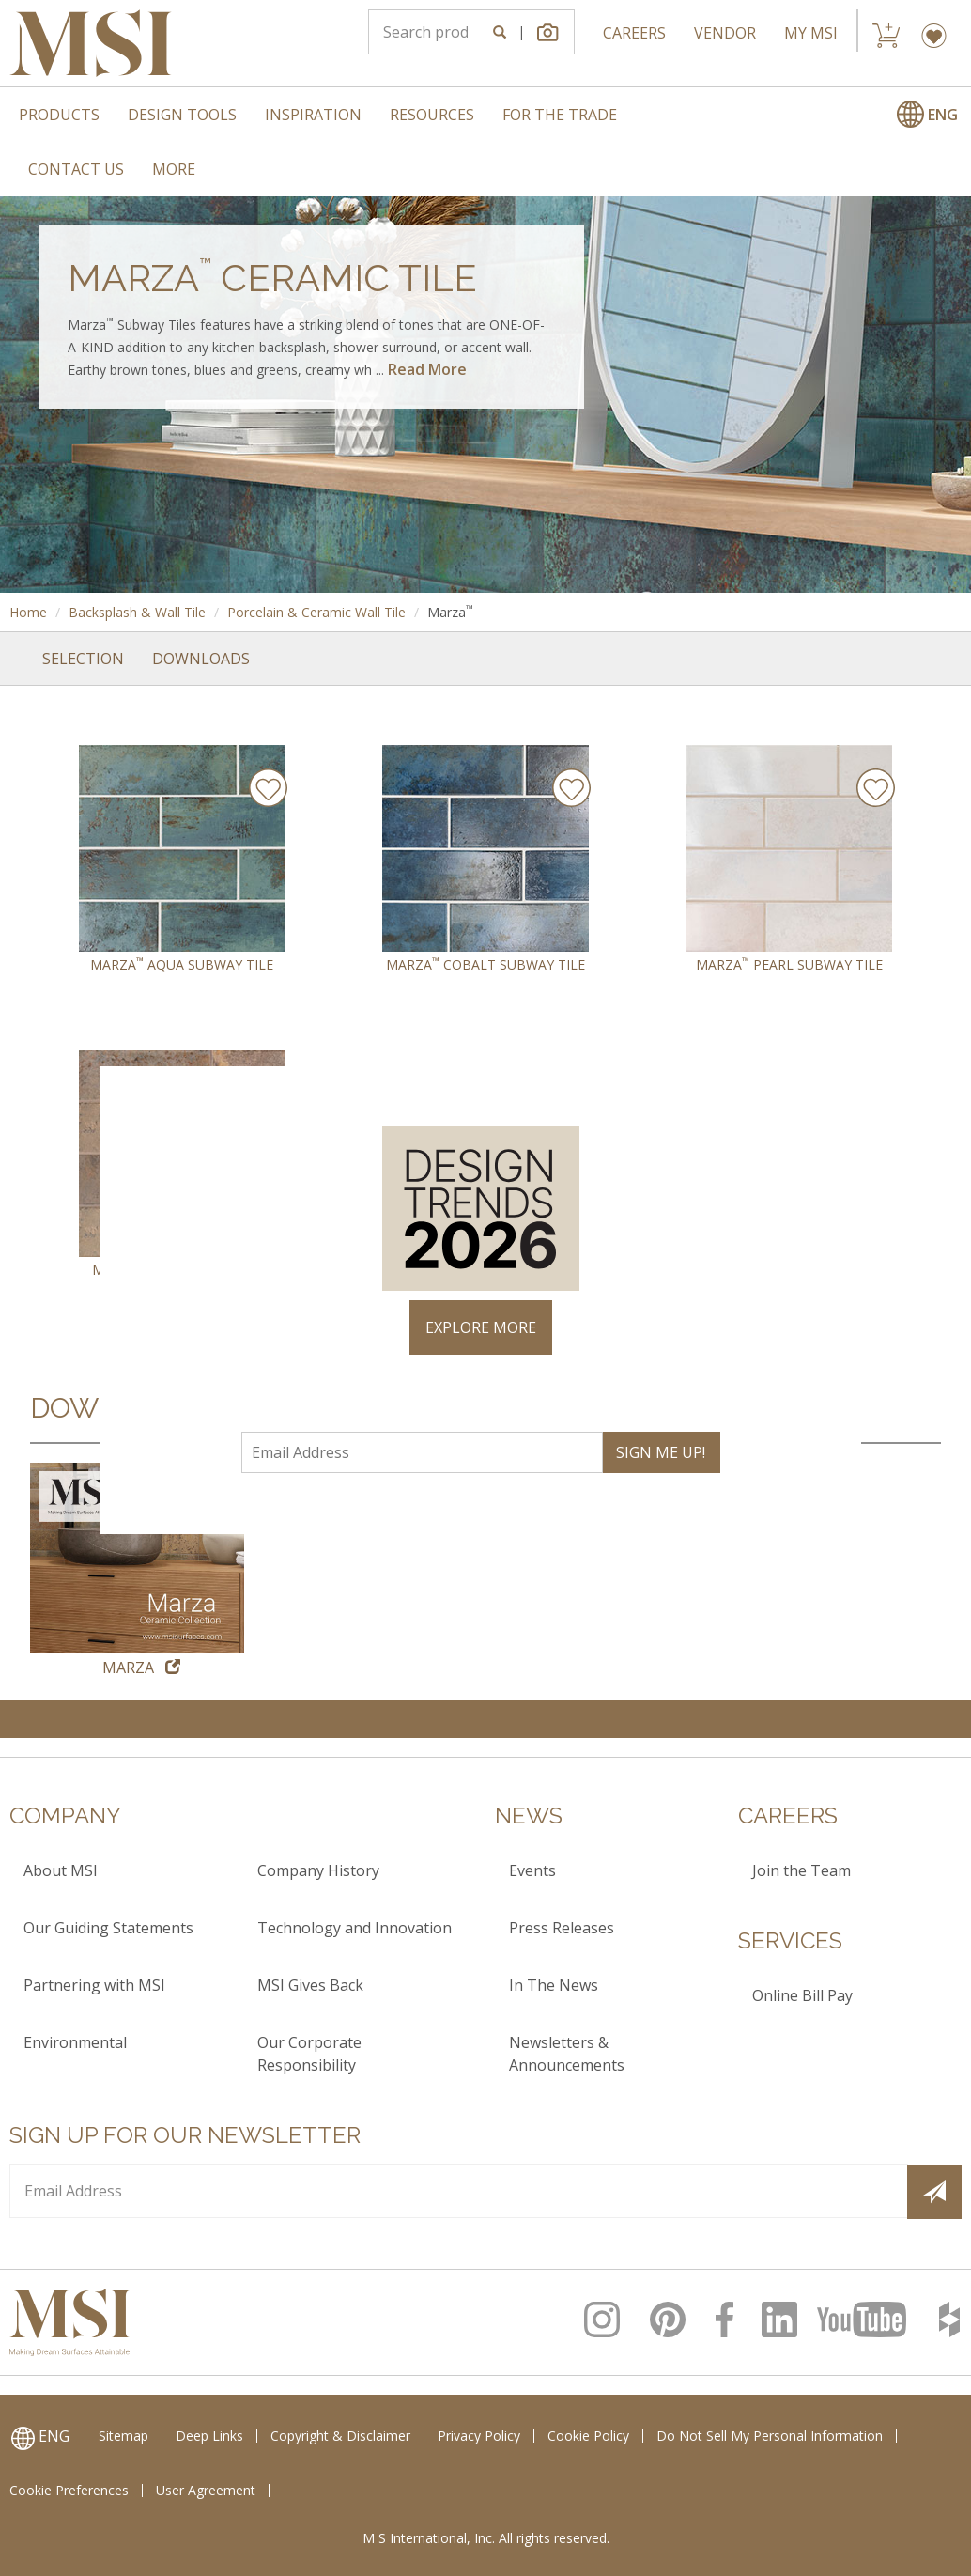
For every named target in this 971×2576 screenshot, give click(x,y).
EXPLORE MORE (480, 1327)
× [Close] (839, 1089)
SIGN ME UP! (660, 1452)
